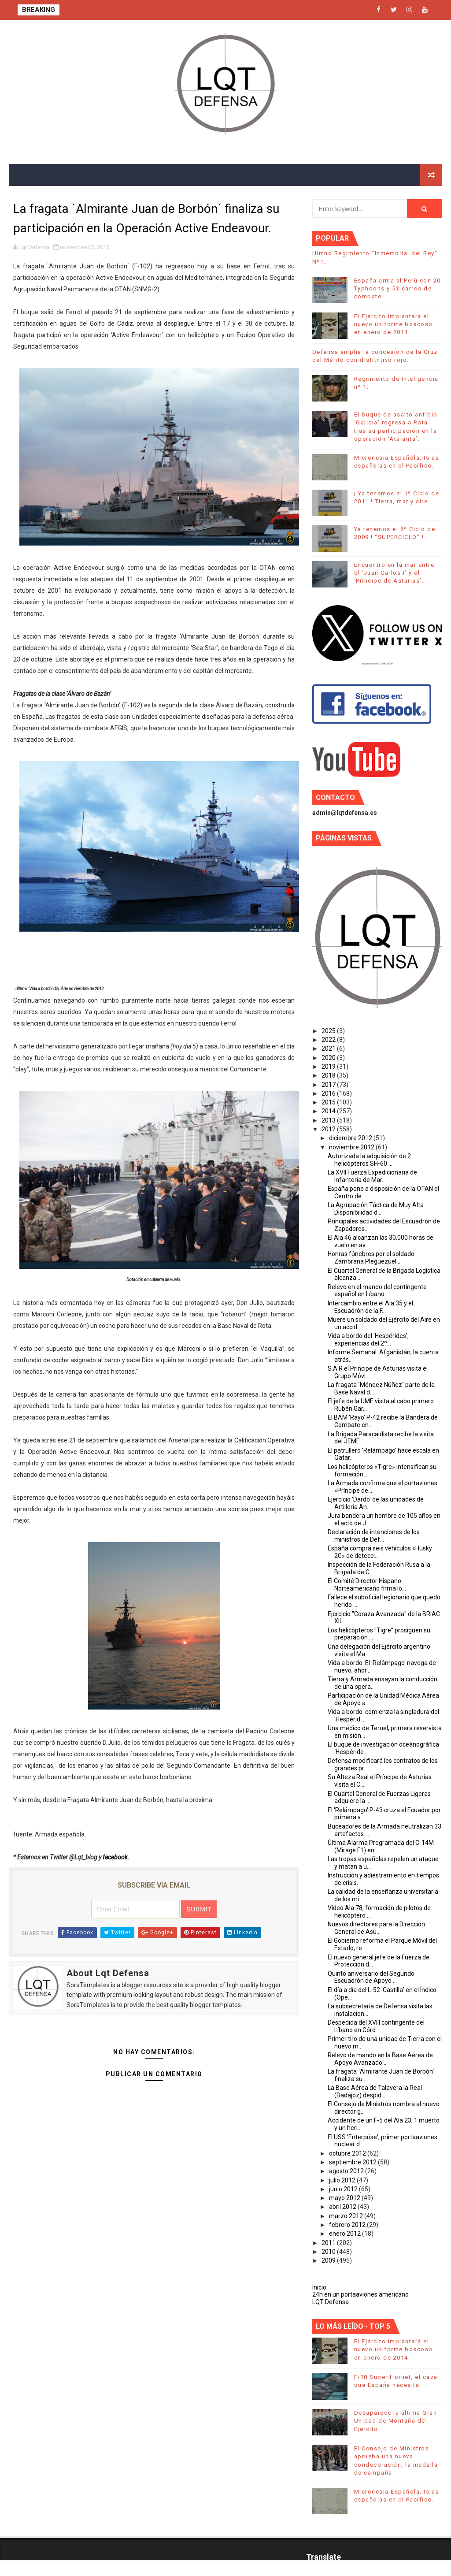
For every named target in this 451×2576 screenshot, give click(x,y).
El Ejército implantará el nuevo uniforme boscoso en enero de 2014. (393, 324)
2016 (329, 1093)
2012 (329, 1129)
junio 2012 (344, 2189)
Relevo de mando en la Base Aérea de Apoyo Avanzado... (380, 2059)
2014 (329, 1111)
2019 (329, 1066)
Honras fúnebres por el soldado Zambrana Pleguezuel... (371, 1257)
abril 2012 (343, 2206)
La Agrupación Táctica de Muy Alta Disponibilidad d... (376, 1208)
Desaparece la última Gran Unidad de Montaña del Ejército (395, 2420)
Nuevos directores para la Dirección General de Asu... (376, 1928)
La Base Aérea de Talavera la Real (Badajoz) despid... (375, 2091)
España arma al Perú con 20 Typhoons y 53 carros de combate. (397, 288)
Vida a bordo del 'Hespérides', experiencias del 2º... (368, 1339)
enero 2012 (345, 2233)
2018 (329, 1075)
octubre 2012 (348, 2153)
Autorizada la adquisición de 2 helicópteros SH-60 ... (369, 1159)
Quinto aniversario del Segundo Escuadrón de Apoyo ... (371, 1977)
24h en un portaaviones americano (360, 2294)
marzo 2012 (346, 2215)
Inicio (319, 2287)
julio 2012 (343, 2180)
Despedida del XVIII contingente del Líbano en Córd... (376, 2026)
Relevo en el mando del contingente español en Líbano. (377, 1290)
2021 (329, 1048)
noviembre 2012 (352, 1147)
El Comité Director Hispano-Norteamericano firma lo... (367, 1584)
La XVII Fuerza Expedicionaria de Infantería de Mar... (372, 1176)
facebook (115, 1857)
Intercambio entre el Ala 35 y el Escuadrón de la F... (370, 1307)
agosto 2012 (347, 2171)
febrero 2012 (348, 2224)
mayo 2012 (345, 2197)
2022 (329, 1039)
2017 (329, 1084)
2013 (329, 1120)
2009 (329, 2260)
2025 (329, 1030)
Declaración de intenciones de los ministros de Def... (374, 1535)
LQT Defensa (330, 2301)
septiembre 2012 (353, 2162)
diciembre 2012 (351, 1137)
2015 (329, 1102)
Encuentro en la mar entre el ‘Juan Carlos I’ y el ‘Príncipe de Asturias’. (394, 572)
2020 (329, 1057)
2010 (329, 2251)
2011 (329, 2242)
